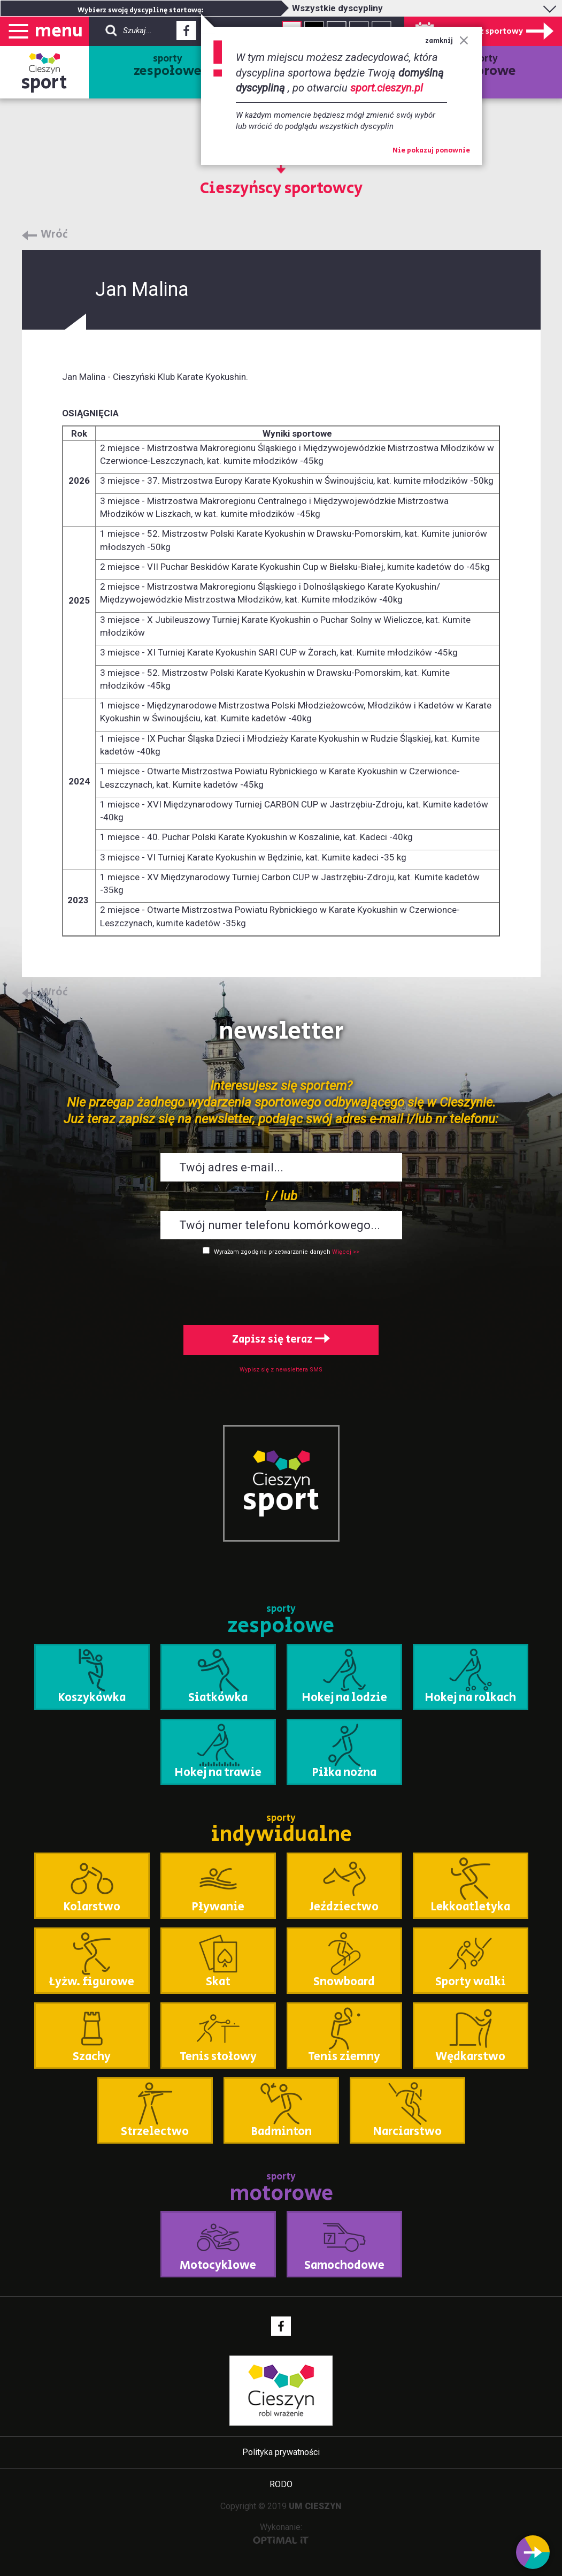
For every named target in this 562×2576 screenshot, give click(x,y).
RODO (281, 2484)
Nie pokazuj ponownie (431, 151)
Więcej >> (345, 1251)
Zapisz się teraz (281, 1339)
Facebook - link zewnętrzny (186, 33)
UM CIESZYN (315, 2506)
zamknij (446, 41)
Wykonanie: (281, 2533)
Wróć (54, 234)
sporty (168, 66)
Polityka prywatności (281, 2452)
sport (44, 82)
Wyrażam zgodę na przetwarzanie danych (272, 1251)
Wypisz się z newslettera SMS (281, 1369)
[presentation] (281, 1288)
